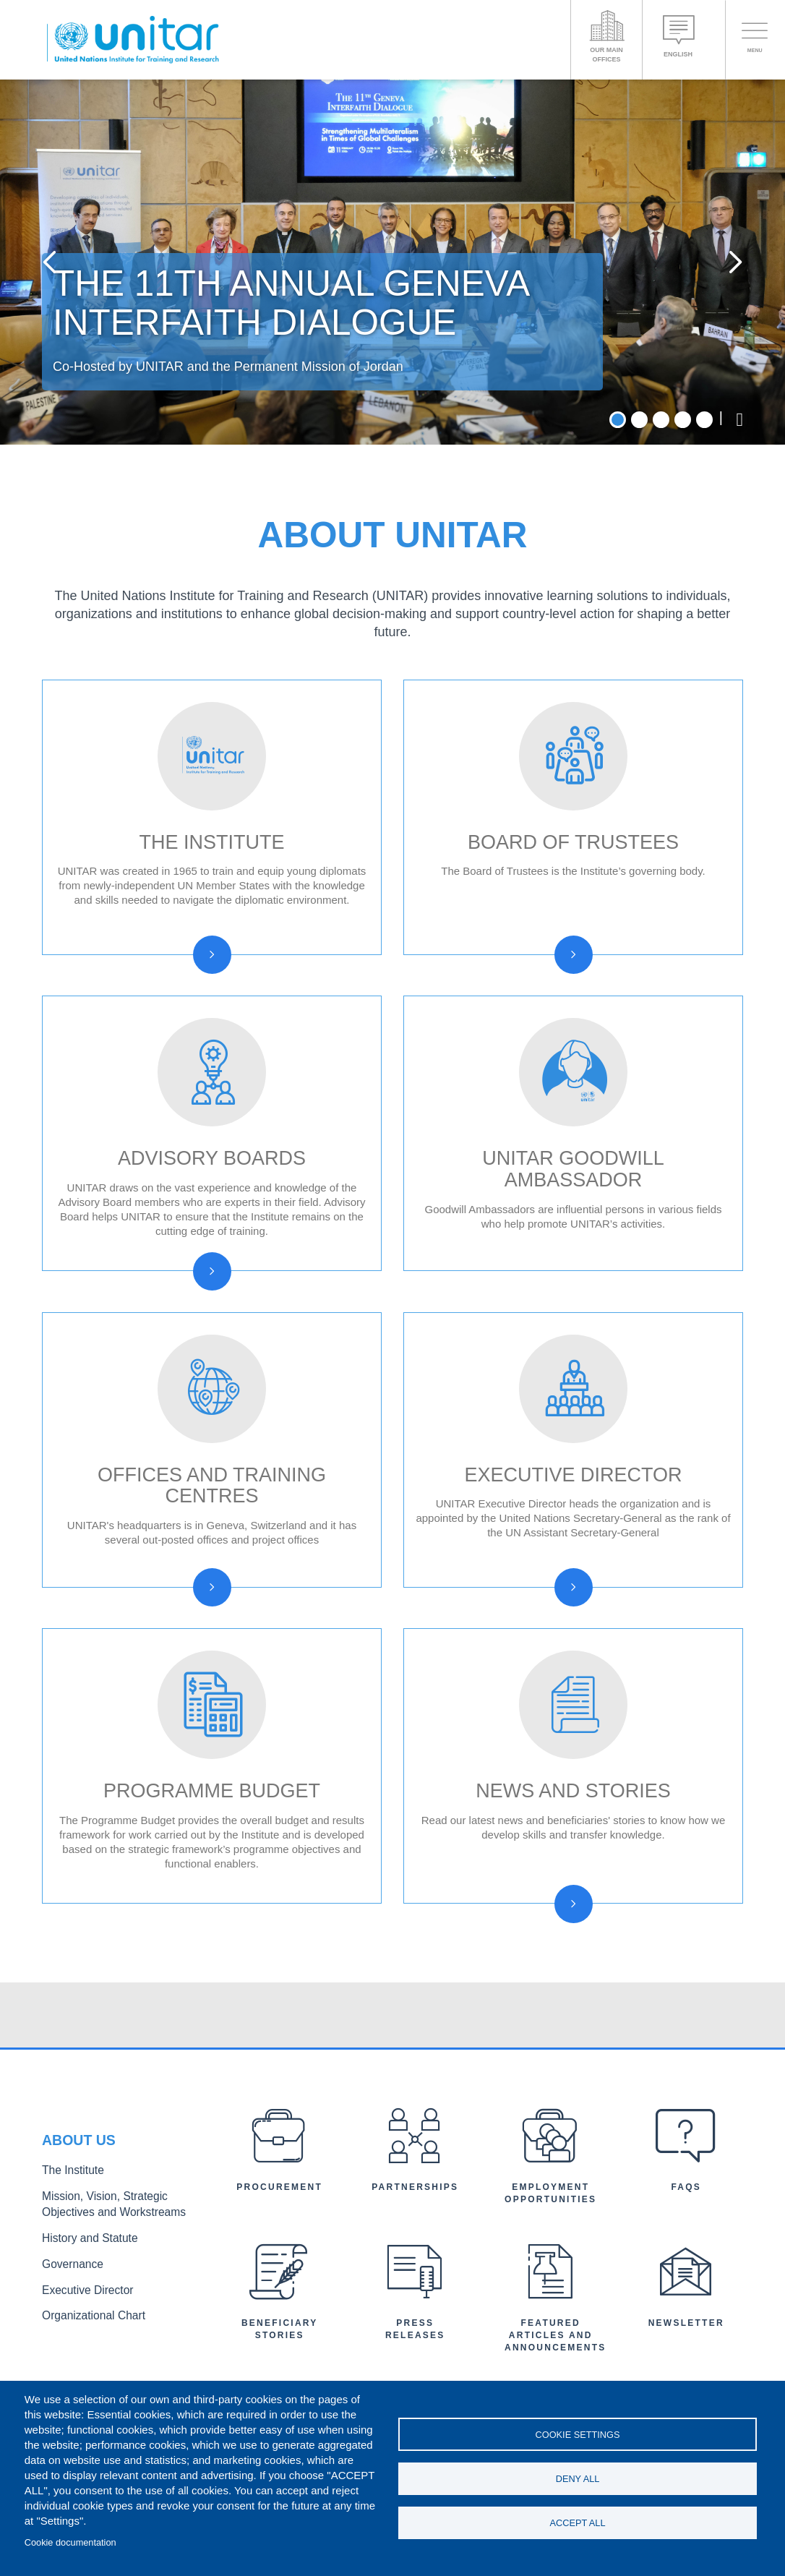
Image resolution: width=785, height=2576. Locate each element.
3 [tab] (661, 525)
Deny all (578, 2478)
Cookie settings (578, 2432)
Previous (59, 315)
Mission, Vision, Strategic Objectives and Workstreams (120, 2312)
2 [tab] (639, 525)
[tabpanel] (392, 314)
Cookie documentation (70, 2542)
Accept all (578, 2525)
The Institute (68, 2281)
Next (725, 315)
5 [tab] (704, 525)
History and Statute (83, 2342)
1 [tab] (617, 525)
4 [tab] (682, 525)
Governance (68, 2366)
